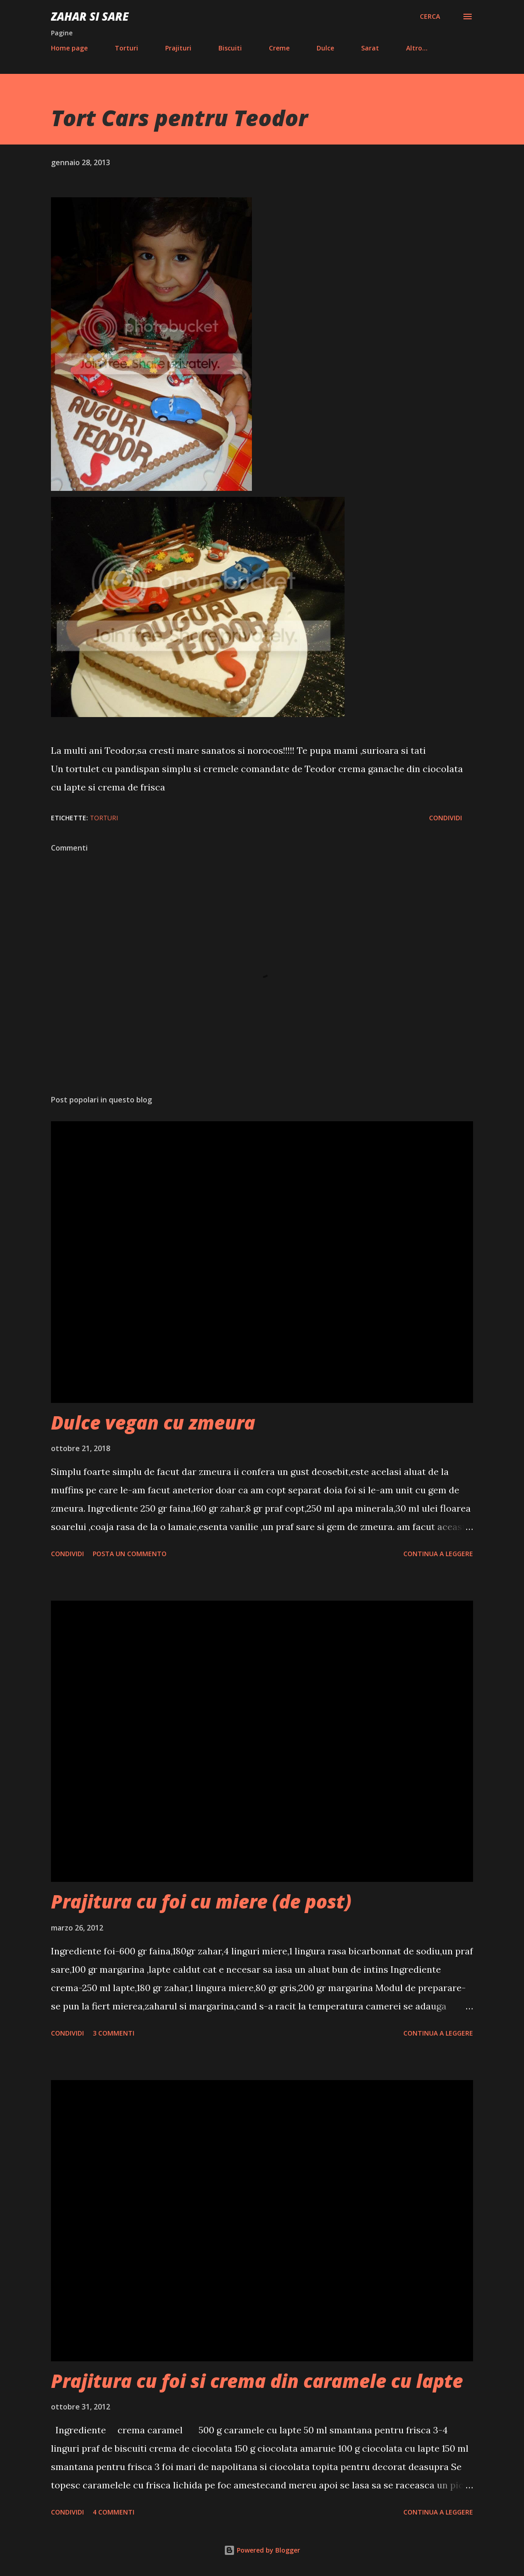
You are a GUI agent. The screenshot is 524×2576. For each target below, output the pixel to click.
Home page (69, 48)
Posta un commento (130, 1553)
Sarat (370, 48)
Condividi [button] (445, 817)
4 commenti (113, 2512)
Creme (279, 48)
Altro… (417, 48)
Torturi (126, 48)
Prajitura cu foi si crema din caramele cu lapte (257, 2380)
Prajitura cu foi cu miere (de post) (201, 1901)
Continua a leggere (438, 1553)
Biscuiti (230, 48)
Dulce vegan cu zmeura (153, 1422)
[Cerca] (430, 16)
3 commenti (113, 2033)
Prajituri (178, 48)
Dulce (325, 48)
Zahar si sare (89, 16)
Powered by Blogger (262, 2550)
